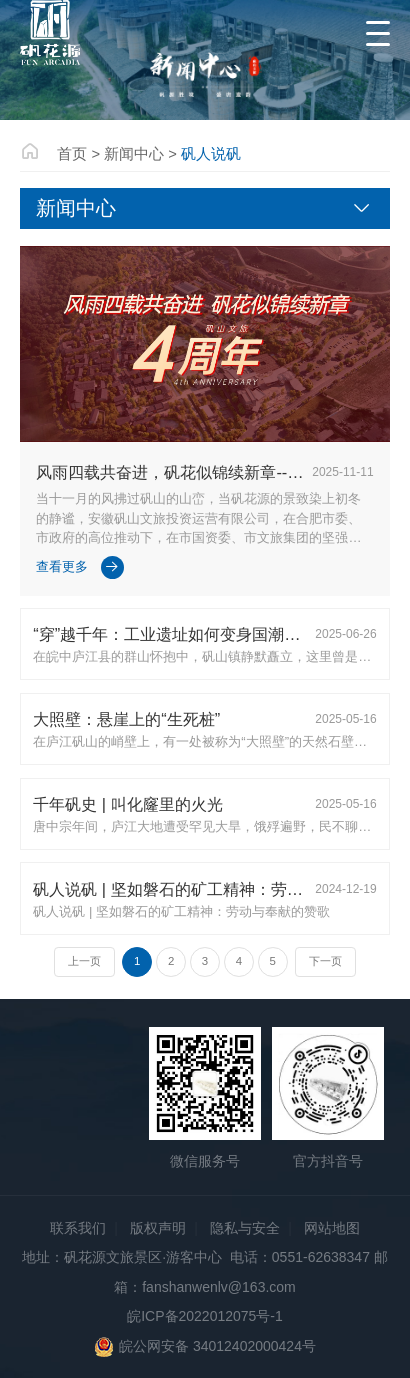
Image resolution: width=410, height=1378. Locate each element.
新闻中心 (134, 154)
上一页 (84, 961)
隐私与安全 (245, 1228)
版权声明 (158, 1228)
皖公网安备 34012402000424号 (205, 1347)
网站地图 (332, 1228)
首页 (72, 154)
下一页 (325, 961)
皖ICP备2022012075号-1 (205, 1316)
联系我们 (78, 1228)
